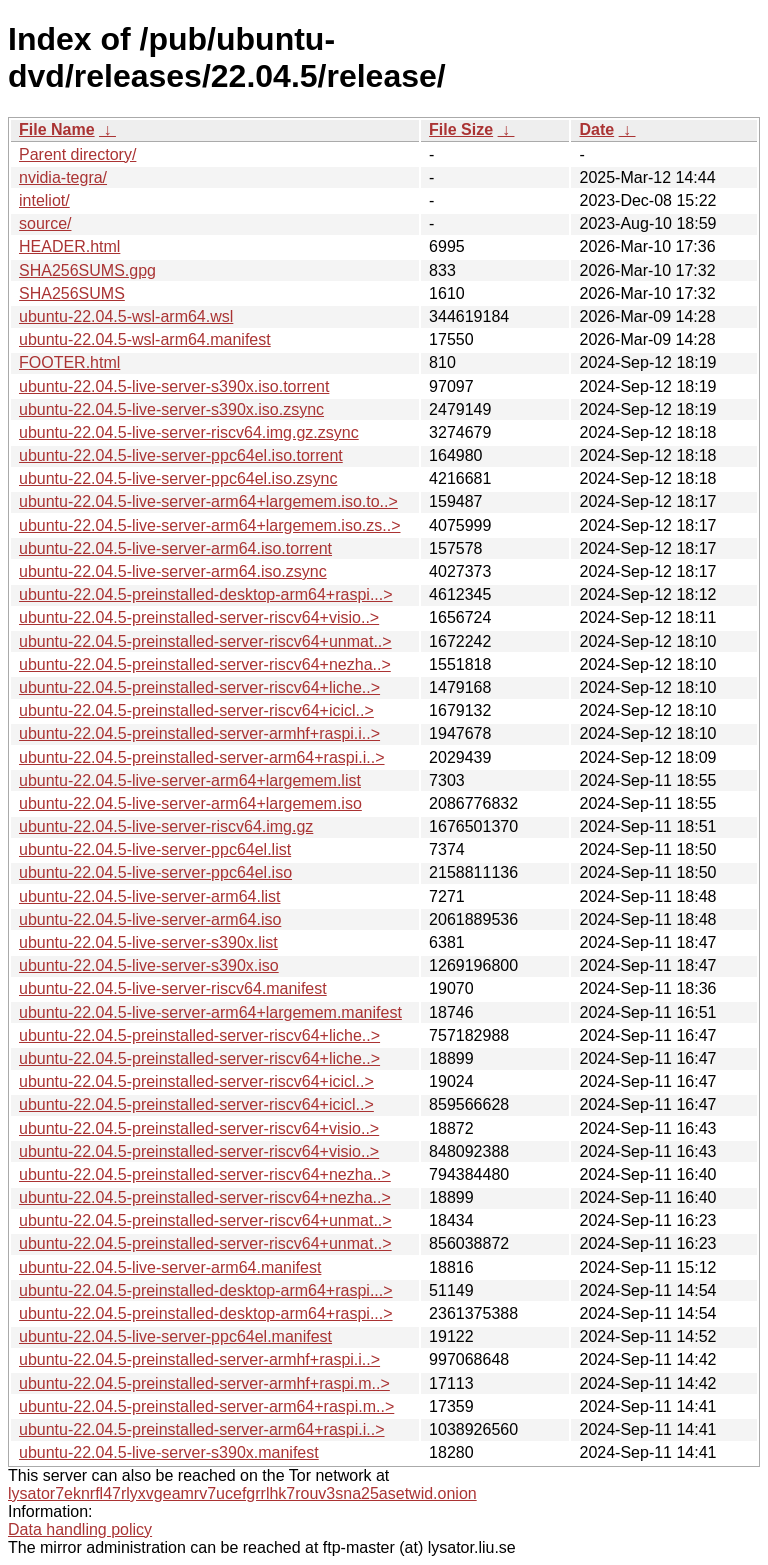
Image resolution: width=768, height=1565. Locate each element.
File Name (57, 129)
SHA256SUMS (72, 293)
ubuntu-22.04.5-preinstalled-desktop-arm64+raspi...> (206, 594)
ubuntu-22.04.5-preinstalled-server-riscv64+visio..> (199, 617)
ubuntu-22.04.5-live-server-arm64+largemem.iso (190, 803)
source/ (45, 223)
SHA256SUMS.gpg (87, 270)
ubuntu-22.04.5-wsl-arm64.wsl (126, 316)
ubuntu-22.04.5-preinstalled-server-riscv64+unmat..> (205, 641)
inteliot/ (44, 200)
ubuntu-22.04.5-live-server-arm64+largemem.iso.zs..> (210, 525)
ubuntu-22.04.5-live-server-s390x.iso (149, 965)
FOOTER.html (69, 362)
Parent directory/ (77, 154)
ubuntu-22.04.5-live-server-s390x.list (148, 942)
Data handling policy (80, 1529)
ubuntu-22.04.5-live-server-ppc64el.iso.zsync (178, 478)
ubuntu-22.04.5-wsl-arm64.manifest (145, 339)
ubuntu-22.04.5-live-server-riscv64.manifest (173, 988)
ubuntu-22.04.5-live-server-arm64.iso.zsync (173, 571)
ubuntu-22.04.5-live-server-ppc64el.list (155, 849)
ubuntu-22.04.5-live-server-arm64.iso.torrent (175, 548)
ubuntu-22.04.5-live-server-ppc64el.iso (155, 872)
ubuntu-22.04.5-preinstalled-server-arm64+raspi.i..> (202, 757)
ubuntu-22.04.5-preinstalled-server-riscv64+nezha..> (205, 664)
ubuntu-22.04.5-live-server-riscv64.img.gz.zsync (189, 432)
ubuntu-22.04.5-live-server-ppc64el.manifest (175, 1336)
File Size (461, 129)
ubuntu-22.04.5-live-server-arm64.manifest (170, 1267)
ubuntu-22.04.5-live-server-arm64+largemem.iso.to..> (208, 501)
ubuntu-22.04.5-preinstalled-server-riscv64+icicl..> (196, 710)
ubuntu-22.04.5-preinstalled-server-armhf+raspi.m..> (204, 1383)
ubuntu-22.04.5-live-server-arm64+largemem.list (190, 780)
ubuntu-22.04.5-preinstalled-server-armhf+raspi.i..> (199, 733)
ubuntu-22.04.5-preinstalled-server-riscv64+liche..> (199, 687)
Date (596, 129)
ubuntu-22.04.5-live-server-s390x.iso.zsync (171, 409)
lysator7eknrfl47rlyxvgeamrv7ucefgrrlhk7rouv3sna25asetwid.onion (242, 1493)
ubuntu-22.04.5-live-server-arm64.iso (150, 919)
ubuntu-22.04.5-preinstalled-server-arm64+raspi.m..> (206, 1406)
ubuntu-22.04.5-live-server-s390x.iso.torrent (174, 386)
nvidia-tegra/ (63, 177)
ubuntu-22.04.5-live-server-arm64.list (149, 896)
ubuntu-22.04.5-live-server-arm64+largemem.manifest (210, 1012)
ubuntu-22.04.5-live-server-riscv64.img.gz (166, 826)
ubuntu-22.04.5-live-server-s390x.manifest (169, 1452)
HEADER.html (69, 246)
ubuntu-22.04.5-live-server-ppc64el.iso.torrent (181, 455)
